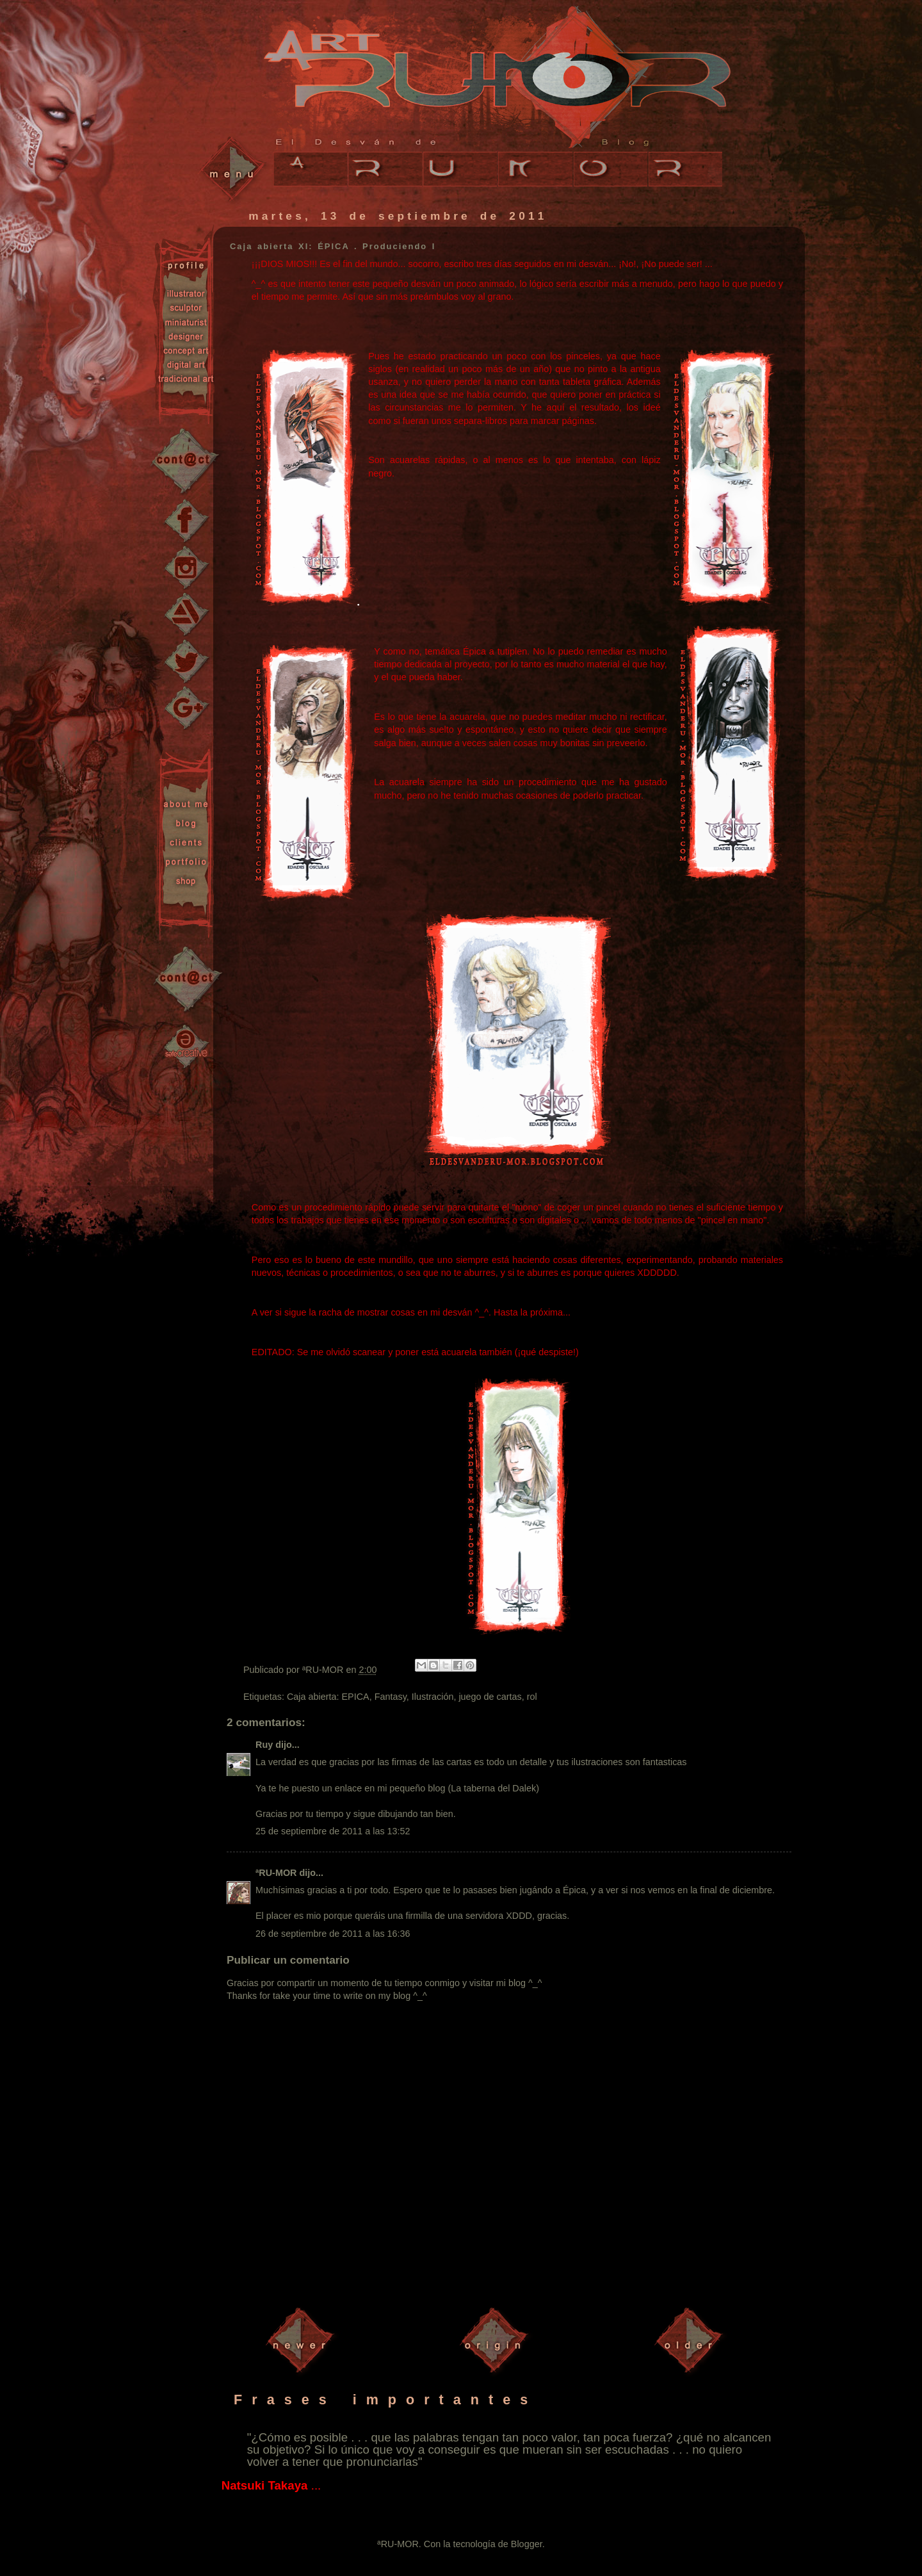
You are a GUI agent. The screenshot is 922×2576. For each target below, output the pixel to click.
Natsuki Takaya (265, 2485)
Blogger (526, 2544)
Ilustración (433, 1697)
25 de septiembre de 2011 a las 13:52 (332, 1831)
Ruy (264, 1745)
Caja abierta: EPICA (328, 1697)
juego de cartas (489, 1697)
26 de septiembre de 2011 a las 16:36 (332, 1933)
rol (532, 1697)
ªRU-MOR (275, 1873)
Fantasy (391, 1697)
